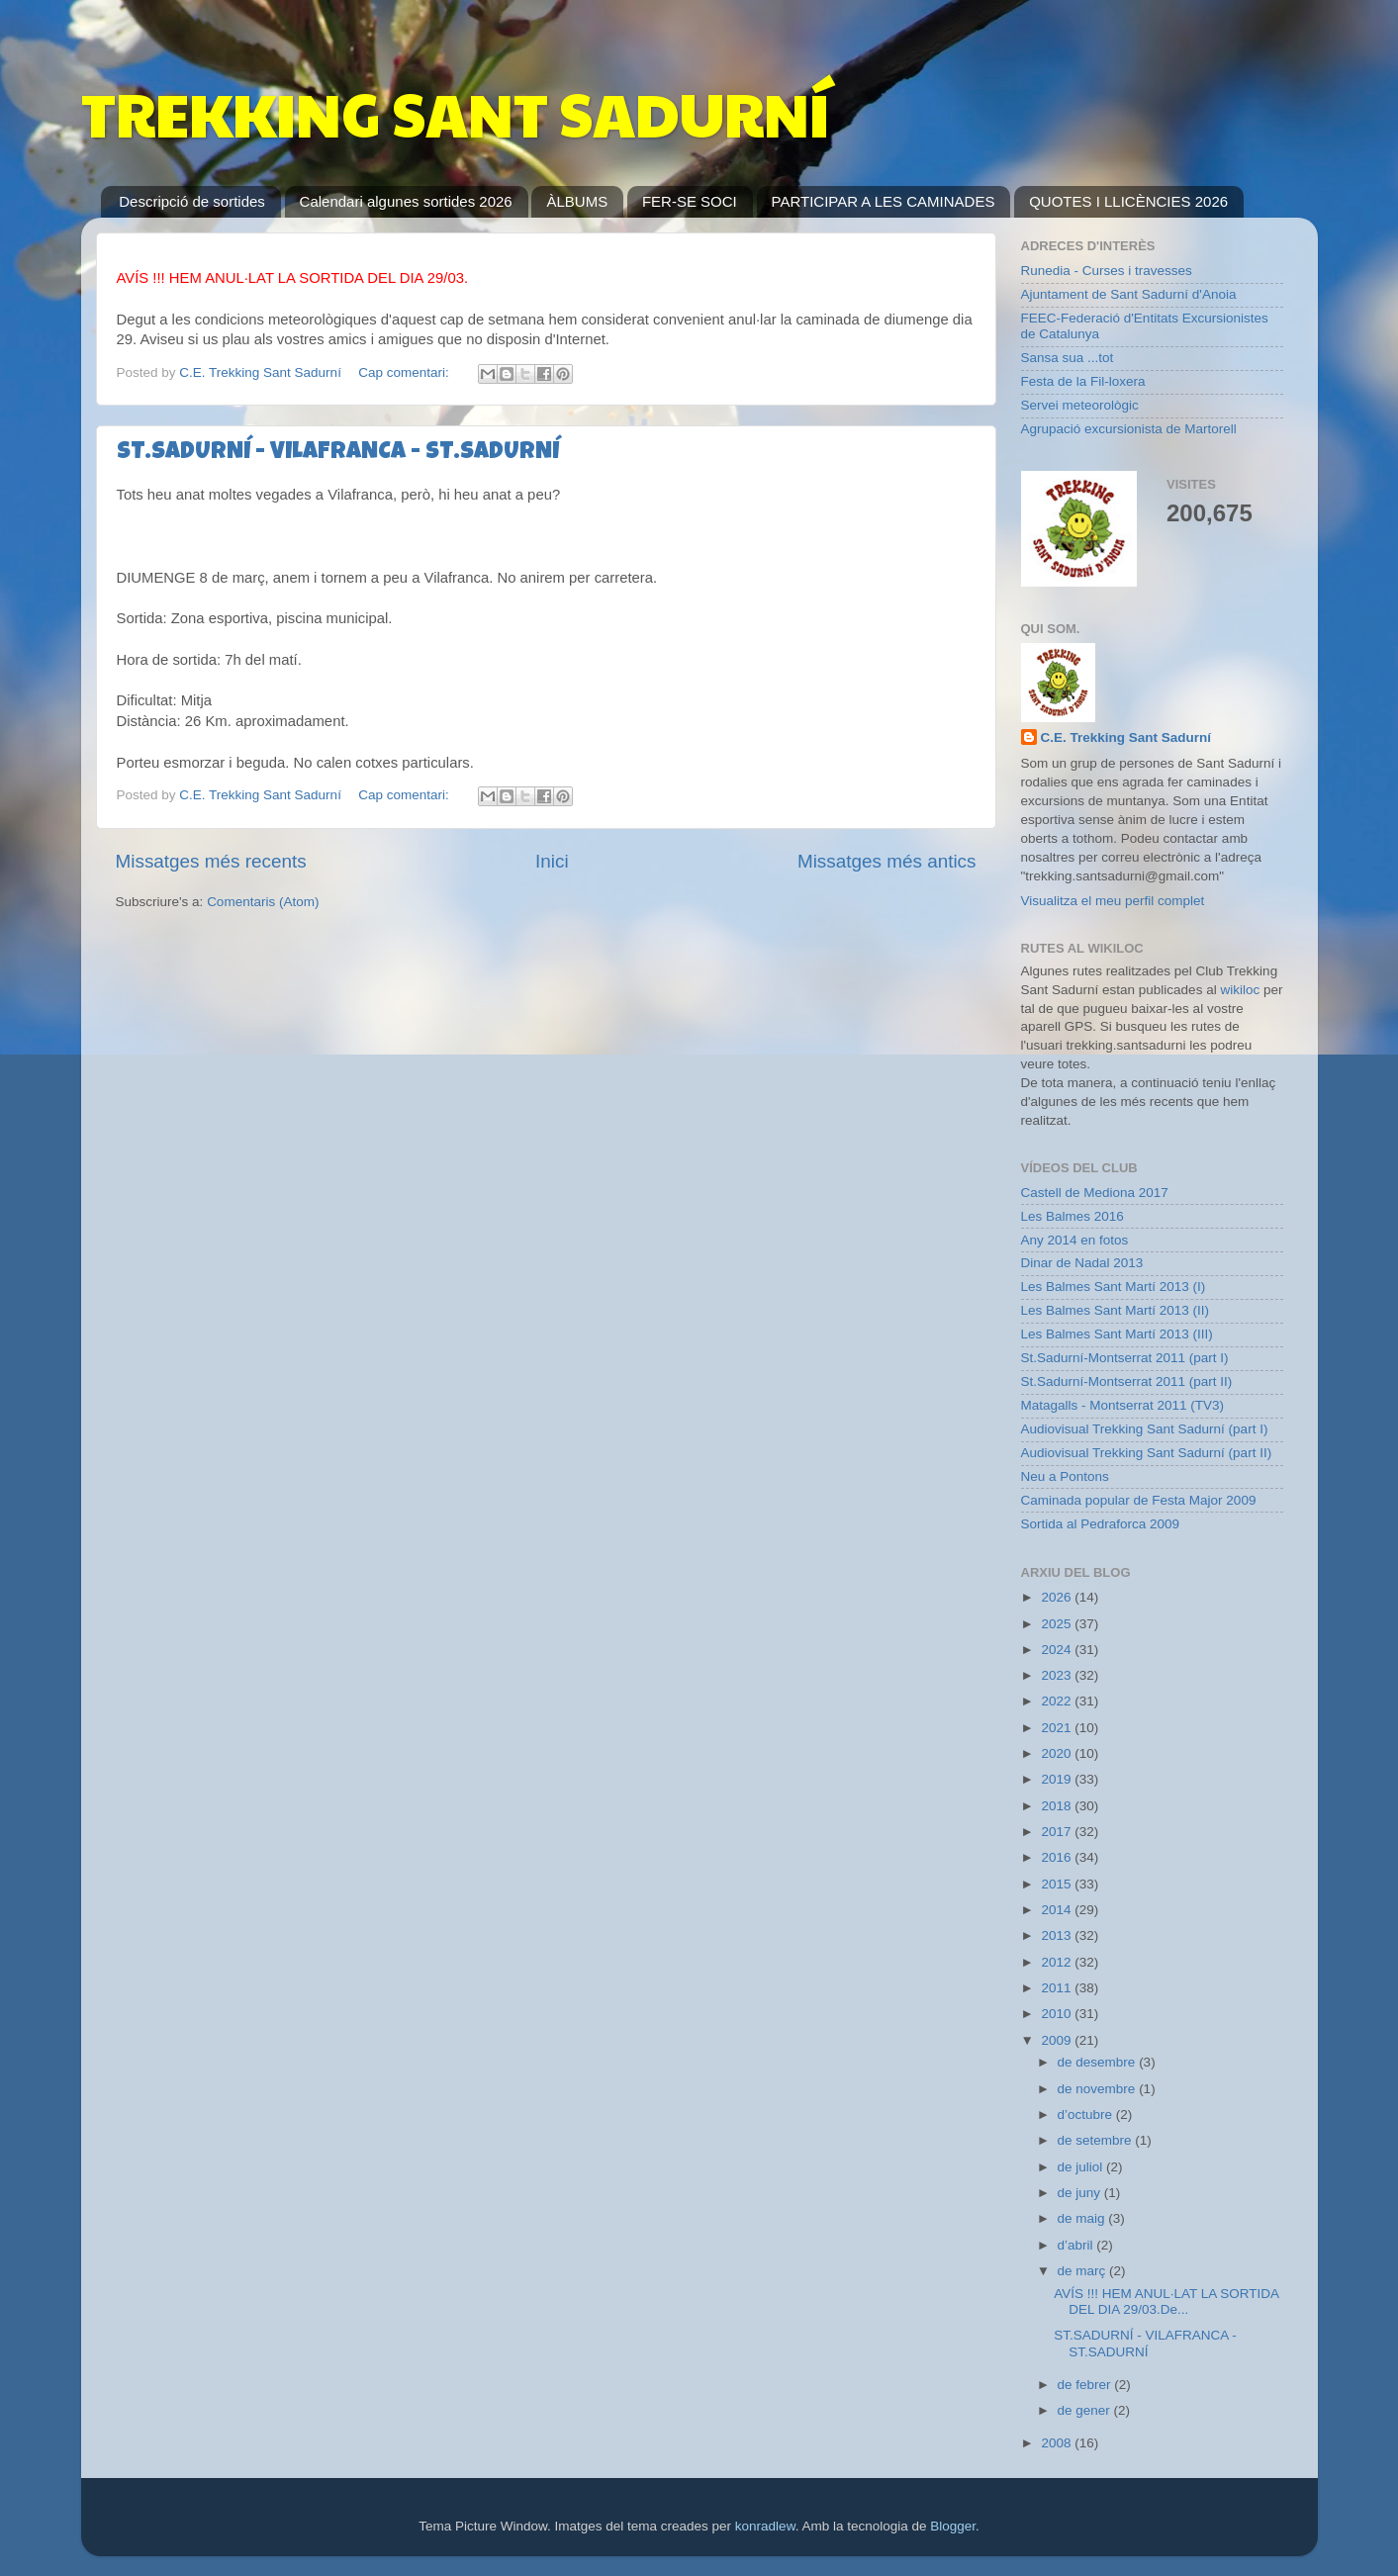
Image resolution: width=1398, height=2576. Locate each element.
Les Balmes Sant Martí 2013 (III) (1117, 1334)
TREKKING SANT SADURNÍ (455, 112)
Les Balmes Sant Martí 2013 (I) (1113, 1286)
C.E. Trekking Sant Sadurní (1126, 737)
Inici (552, 861)
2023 (1057, 1675)
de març (1084, 2270)
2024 (1057, 1649)
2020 (1057, 1753)
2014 (1057, 1909)
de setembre (1097, 2140)
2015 (1057, 1884)
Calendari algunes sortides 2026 (406, 201)
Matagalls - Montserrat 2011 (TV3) (1123, 1405)
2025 (1057, 1623)
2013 (1057, 1935)
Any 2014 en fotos (1075, 1240)
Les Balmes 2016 (1072, 1216)
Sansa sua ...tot (1067, 357)
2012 (1057, 1962)
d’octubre (1087, 2114)
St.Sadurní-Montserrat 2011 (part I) (1125, 1357)
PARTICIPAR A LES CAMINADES (883, 201)
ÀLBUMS (576, 201)
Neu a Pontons (1065, 1476)
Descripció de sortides (192, 201)
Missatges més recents (211, 861)
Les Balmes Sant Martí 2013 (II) (1115, 1310)
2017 (1057, 1831)
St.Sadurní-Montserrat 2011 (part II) (1127, 1381)
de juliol (1082, 2167)
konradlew (765, 2526)
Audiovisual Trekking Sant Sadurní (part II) (1146, 1452)
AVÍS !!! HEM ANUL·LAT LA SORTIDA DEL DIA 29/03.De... (1166, 2301)
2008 (1057, 2443)
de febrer (1086, 2384)
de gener (1086, 2410)
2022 (1057, 1701)
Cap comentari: (405, 372)
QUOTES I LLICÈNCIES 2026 (1128, 201)
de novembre (1099, 2088)
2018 (1057, 1805)
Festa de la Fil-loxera (1083, 381)
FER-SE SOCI (689, 201)
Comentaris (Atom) (263, 901)
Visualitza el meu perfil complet (1113, 900)
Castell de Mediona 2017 (1094, 1192)
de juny (1081, 2192)
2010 (1057, 2013)
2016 (1057, 1857)
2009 (1057, 2040)
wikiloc (1239, 989)
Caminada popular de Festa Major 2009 (1139, 1500)
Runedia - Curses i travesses (1106, 270)
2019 (1057, 1779)
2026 (1057, 1597)
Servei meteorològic (1080, 405)
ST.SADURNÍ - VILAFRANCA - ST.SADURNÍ (338, 453)
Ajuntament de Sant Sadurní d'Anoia (1129, 294)
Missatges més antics (887, 861)
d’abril (1077, 2245)
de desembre (1099, 2062)
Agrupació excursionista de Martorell (1129, 428)
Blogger (953, 2526)
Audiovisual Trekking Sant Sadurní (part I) (1144, 1429)
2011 (1057, 1987)
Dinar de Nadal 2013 (1082, 1262)
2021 (1057, 1727)
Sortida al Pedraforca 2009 (1100, 1524)
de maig (1083, 2218)
